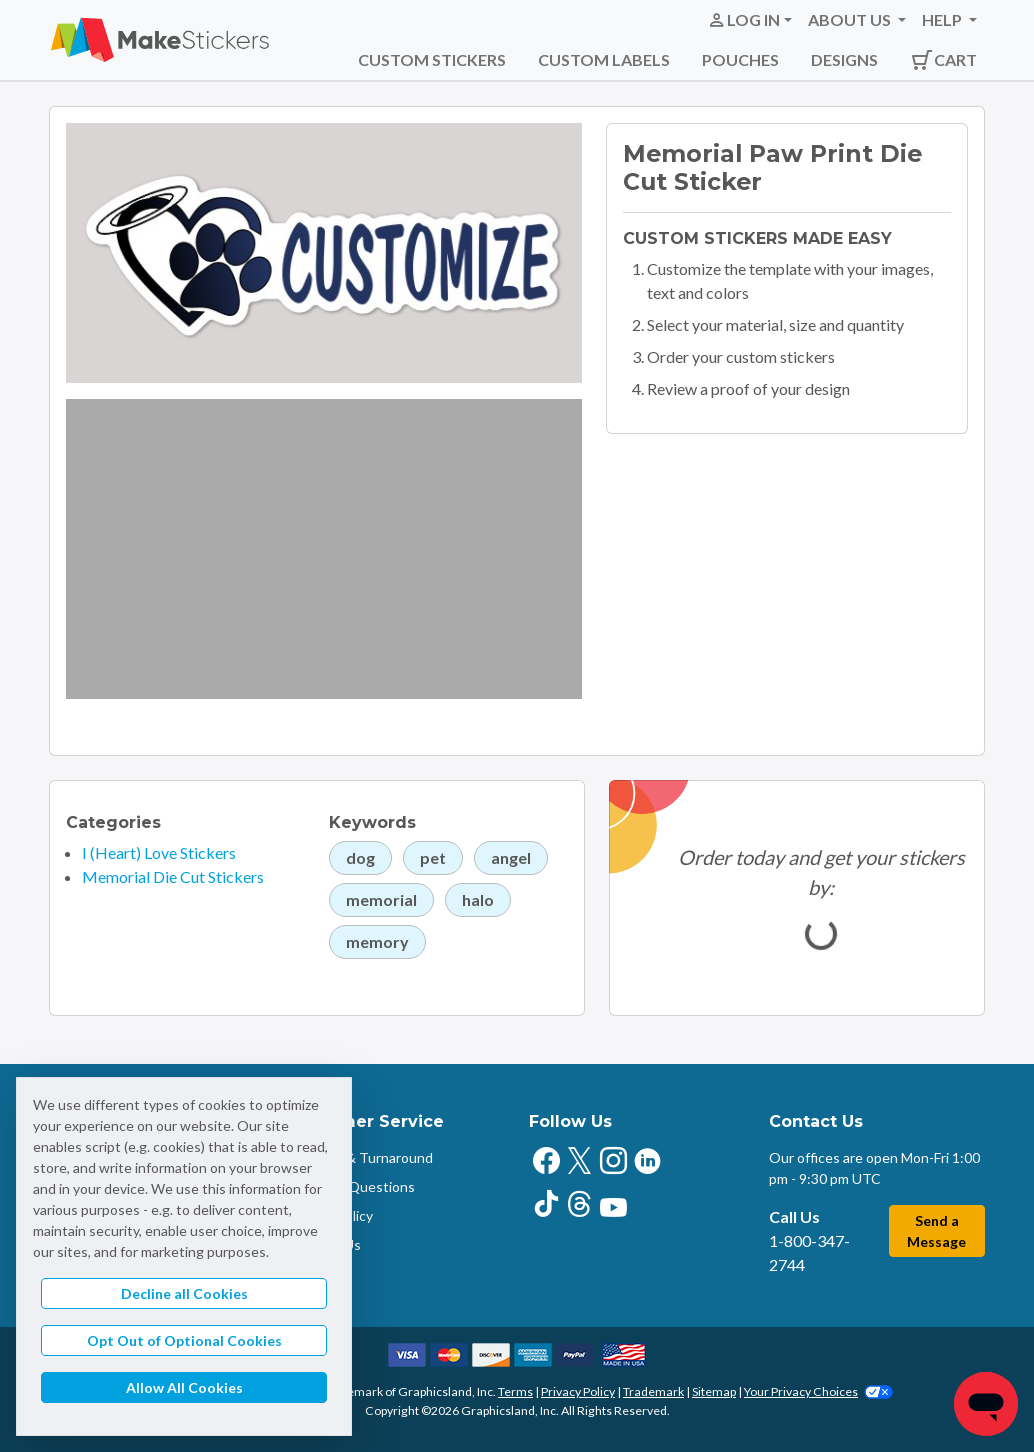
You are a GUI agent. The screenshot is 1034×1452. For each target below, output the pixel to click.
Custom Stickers (432, 59)
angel (511, 857)
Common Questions (352, 1186)
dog (360, 857)
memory (377, 941)
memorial (381, 899)
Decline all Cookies (184, 1293)
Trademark (653, 1391)
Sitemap (714, 1391)
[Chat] (986, 1404)
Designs (844, 59)
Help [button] (943, 19)
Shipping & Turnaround (361, 1157)
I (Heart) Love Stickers (159, 852)
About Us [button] (851, 19)
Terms (515, 1391)
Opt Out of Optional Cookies (184, 1340)
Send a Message (936, 1231)
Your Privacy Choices (818, 1391)
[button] (749, 20)
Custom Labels (604, 59)
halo (478, 899)
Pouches (740, 59)
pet (433, 857)
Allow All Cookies (184, 1387)
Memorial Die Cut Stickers (173, 876)
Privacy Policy (578, 1391)
